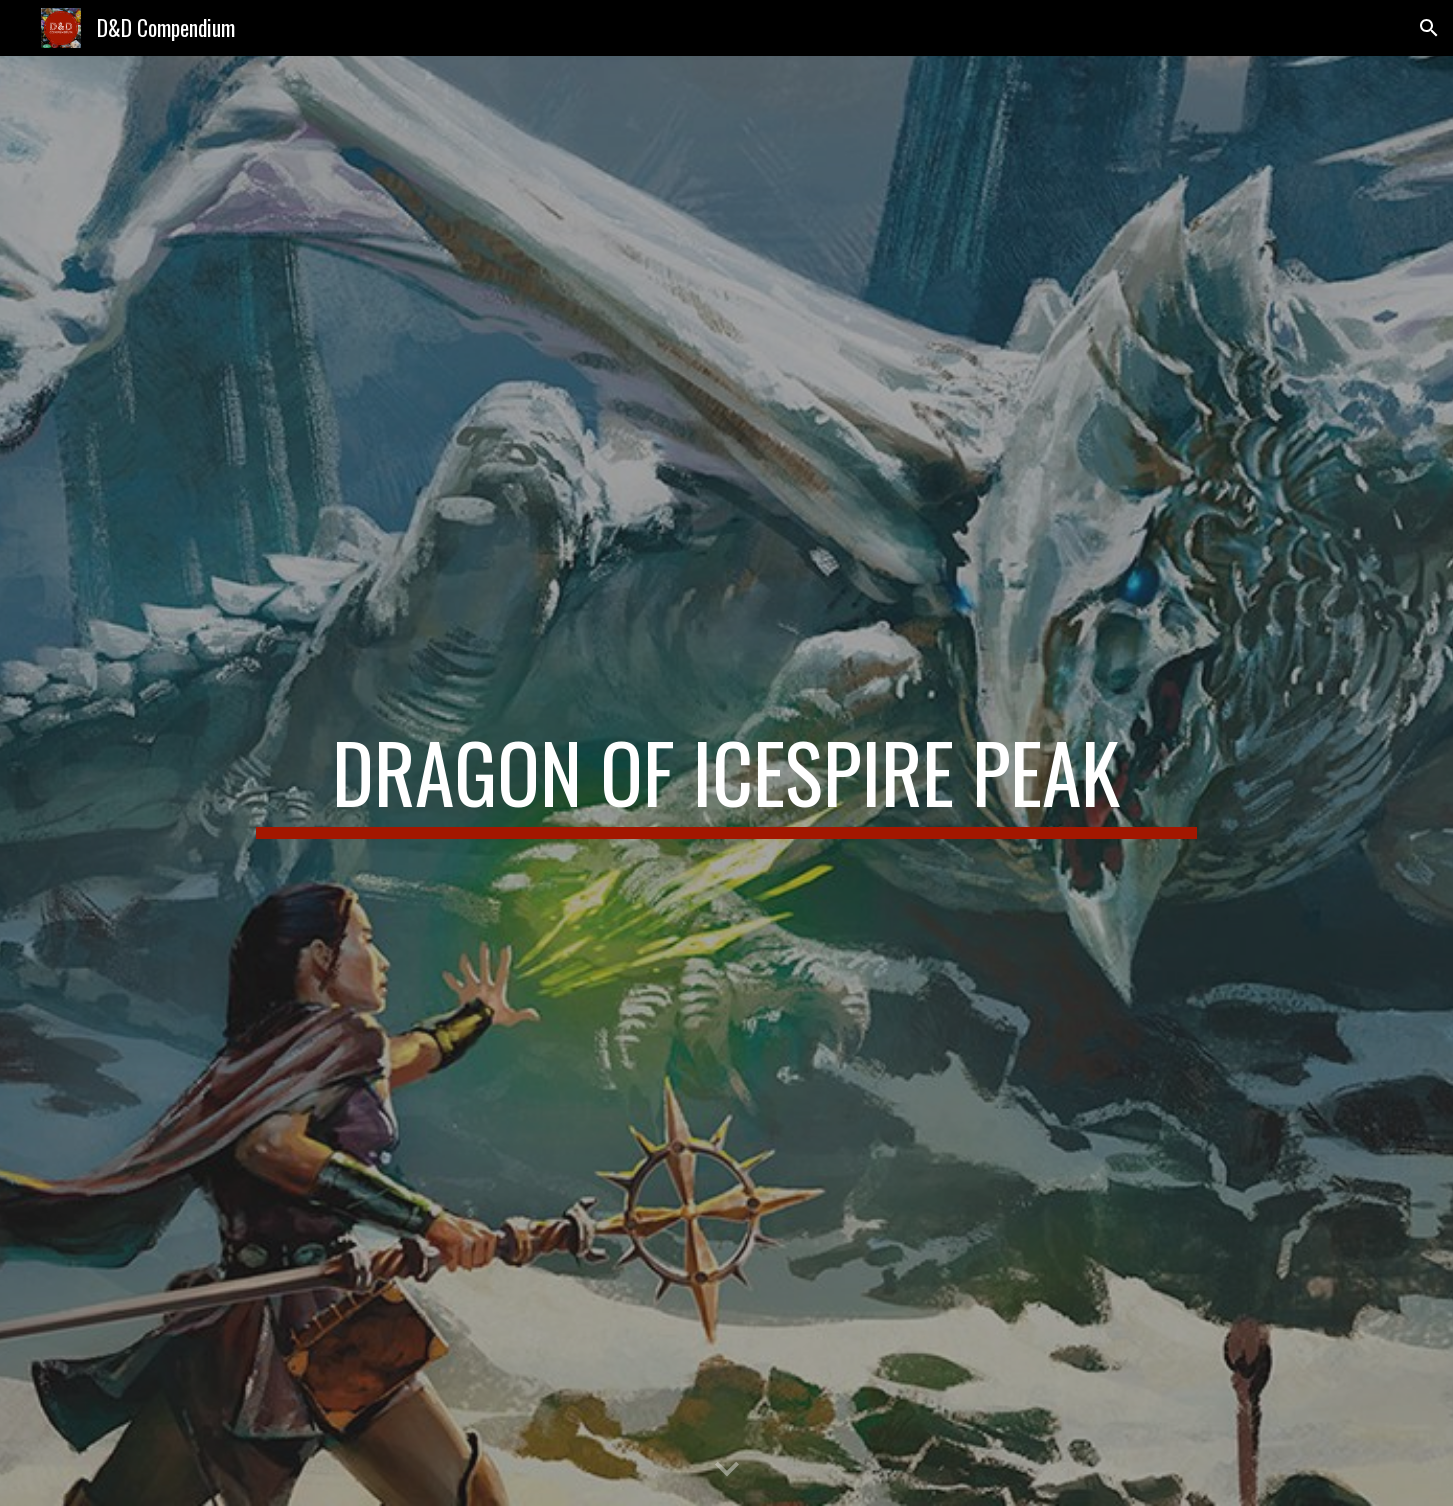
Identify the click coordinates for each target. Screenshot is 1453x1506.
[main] (726, 781)
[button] (1429, 28)
